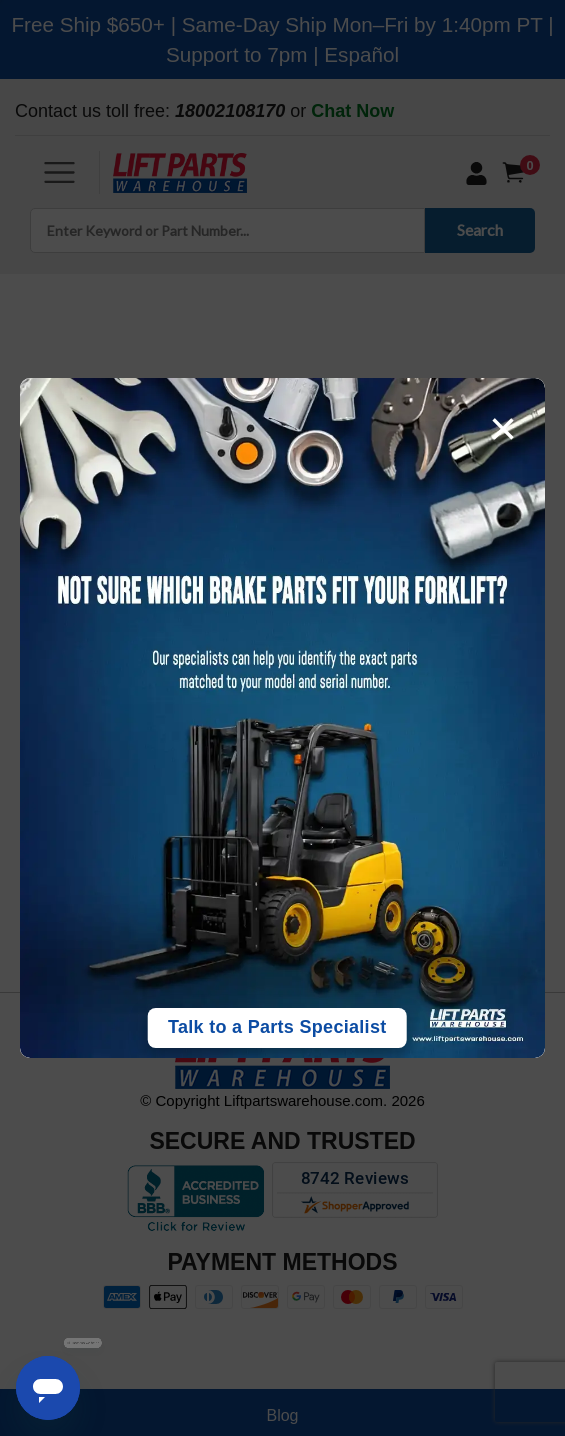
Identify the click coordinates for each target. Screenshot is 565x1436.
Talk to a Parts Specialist (277, 1027)
